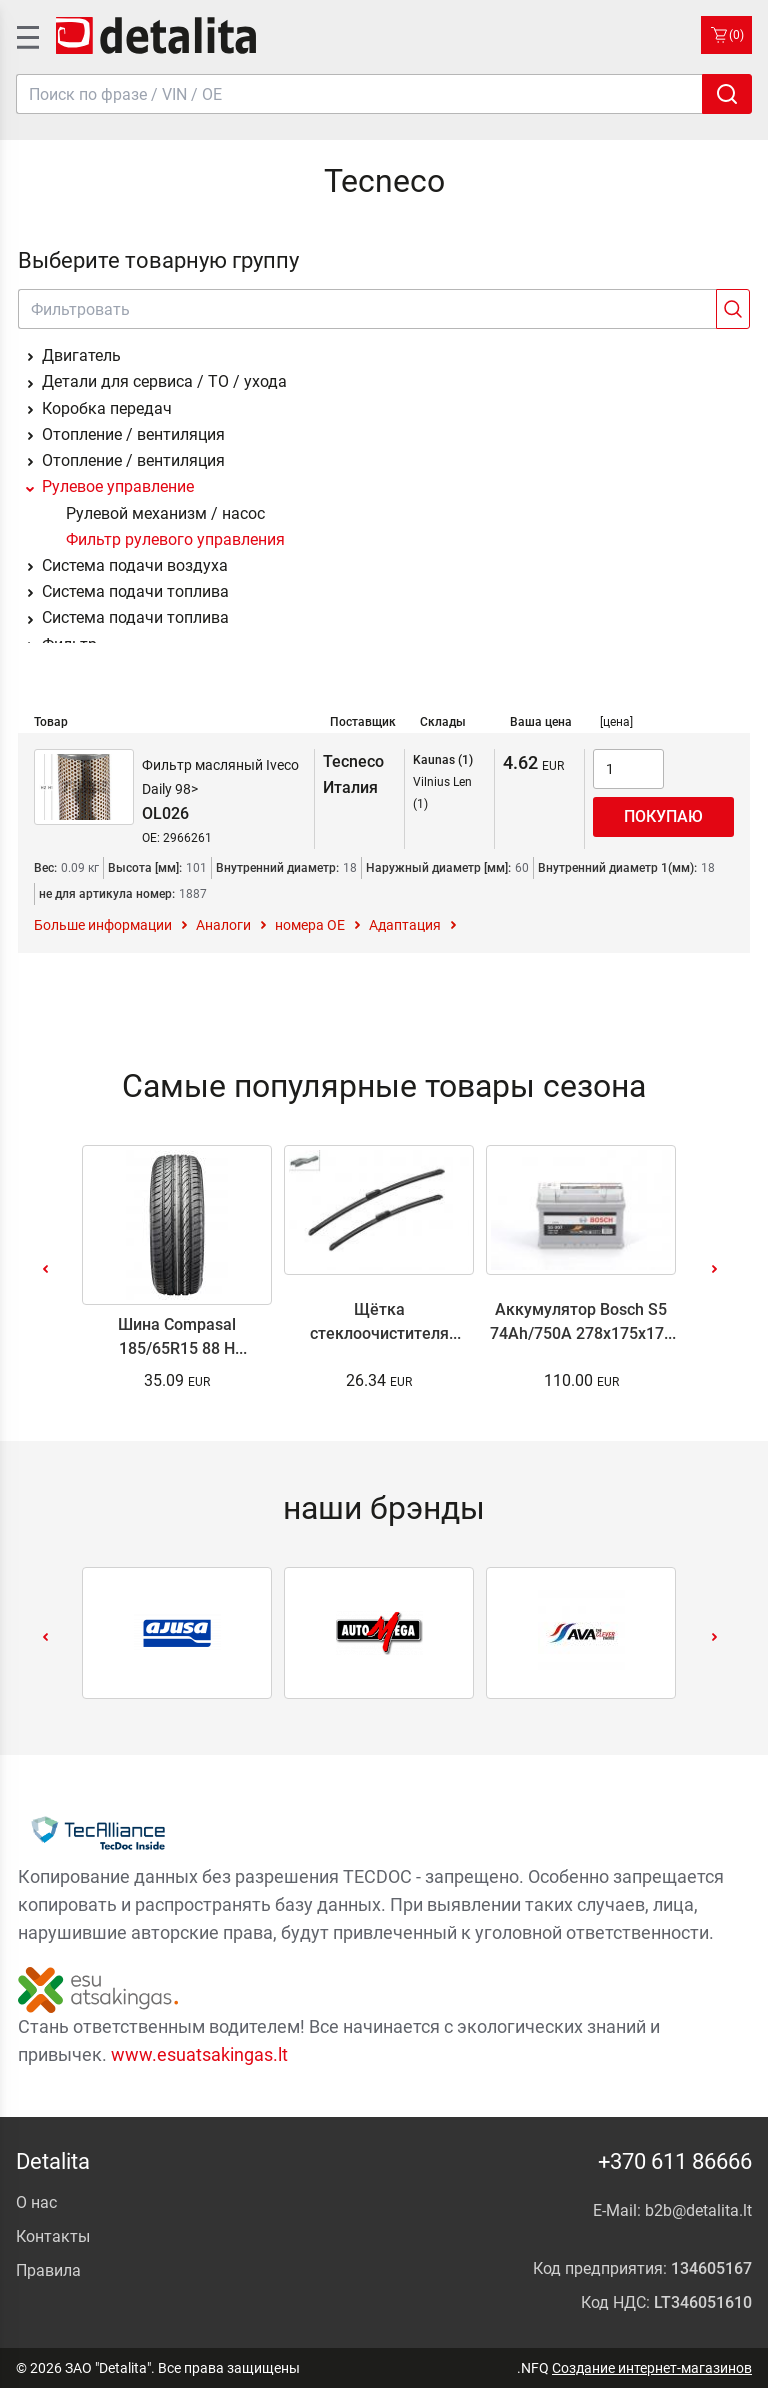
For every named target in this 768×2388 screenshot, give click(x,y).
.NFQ (533, 2368)
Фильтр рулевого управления (175, 539)
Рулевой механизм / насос (165, 513)
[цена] (616, 722)
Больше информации (103, 925)
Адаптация (405, 925)
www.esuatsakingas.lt (199, 2054)
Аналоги (223, 925)
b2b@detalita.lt (698, 2210)
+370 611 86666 (675, 2161)
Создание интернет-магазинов (652, 2368)
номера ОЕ (310, 925)
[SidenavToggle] (26, 35)
